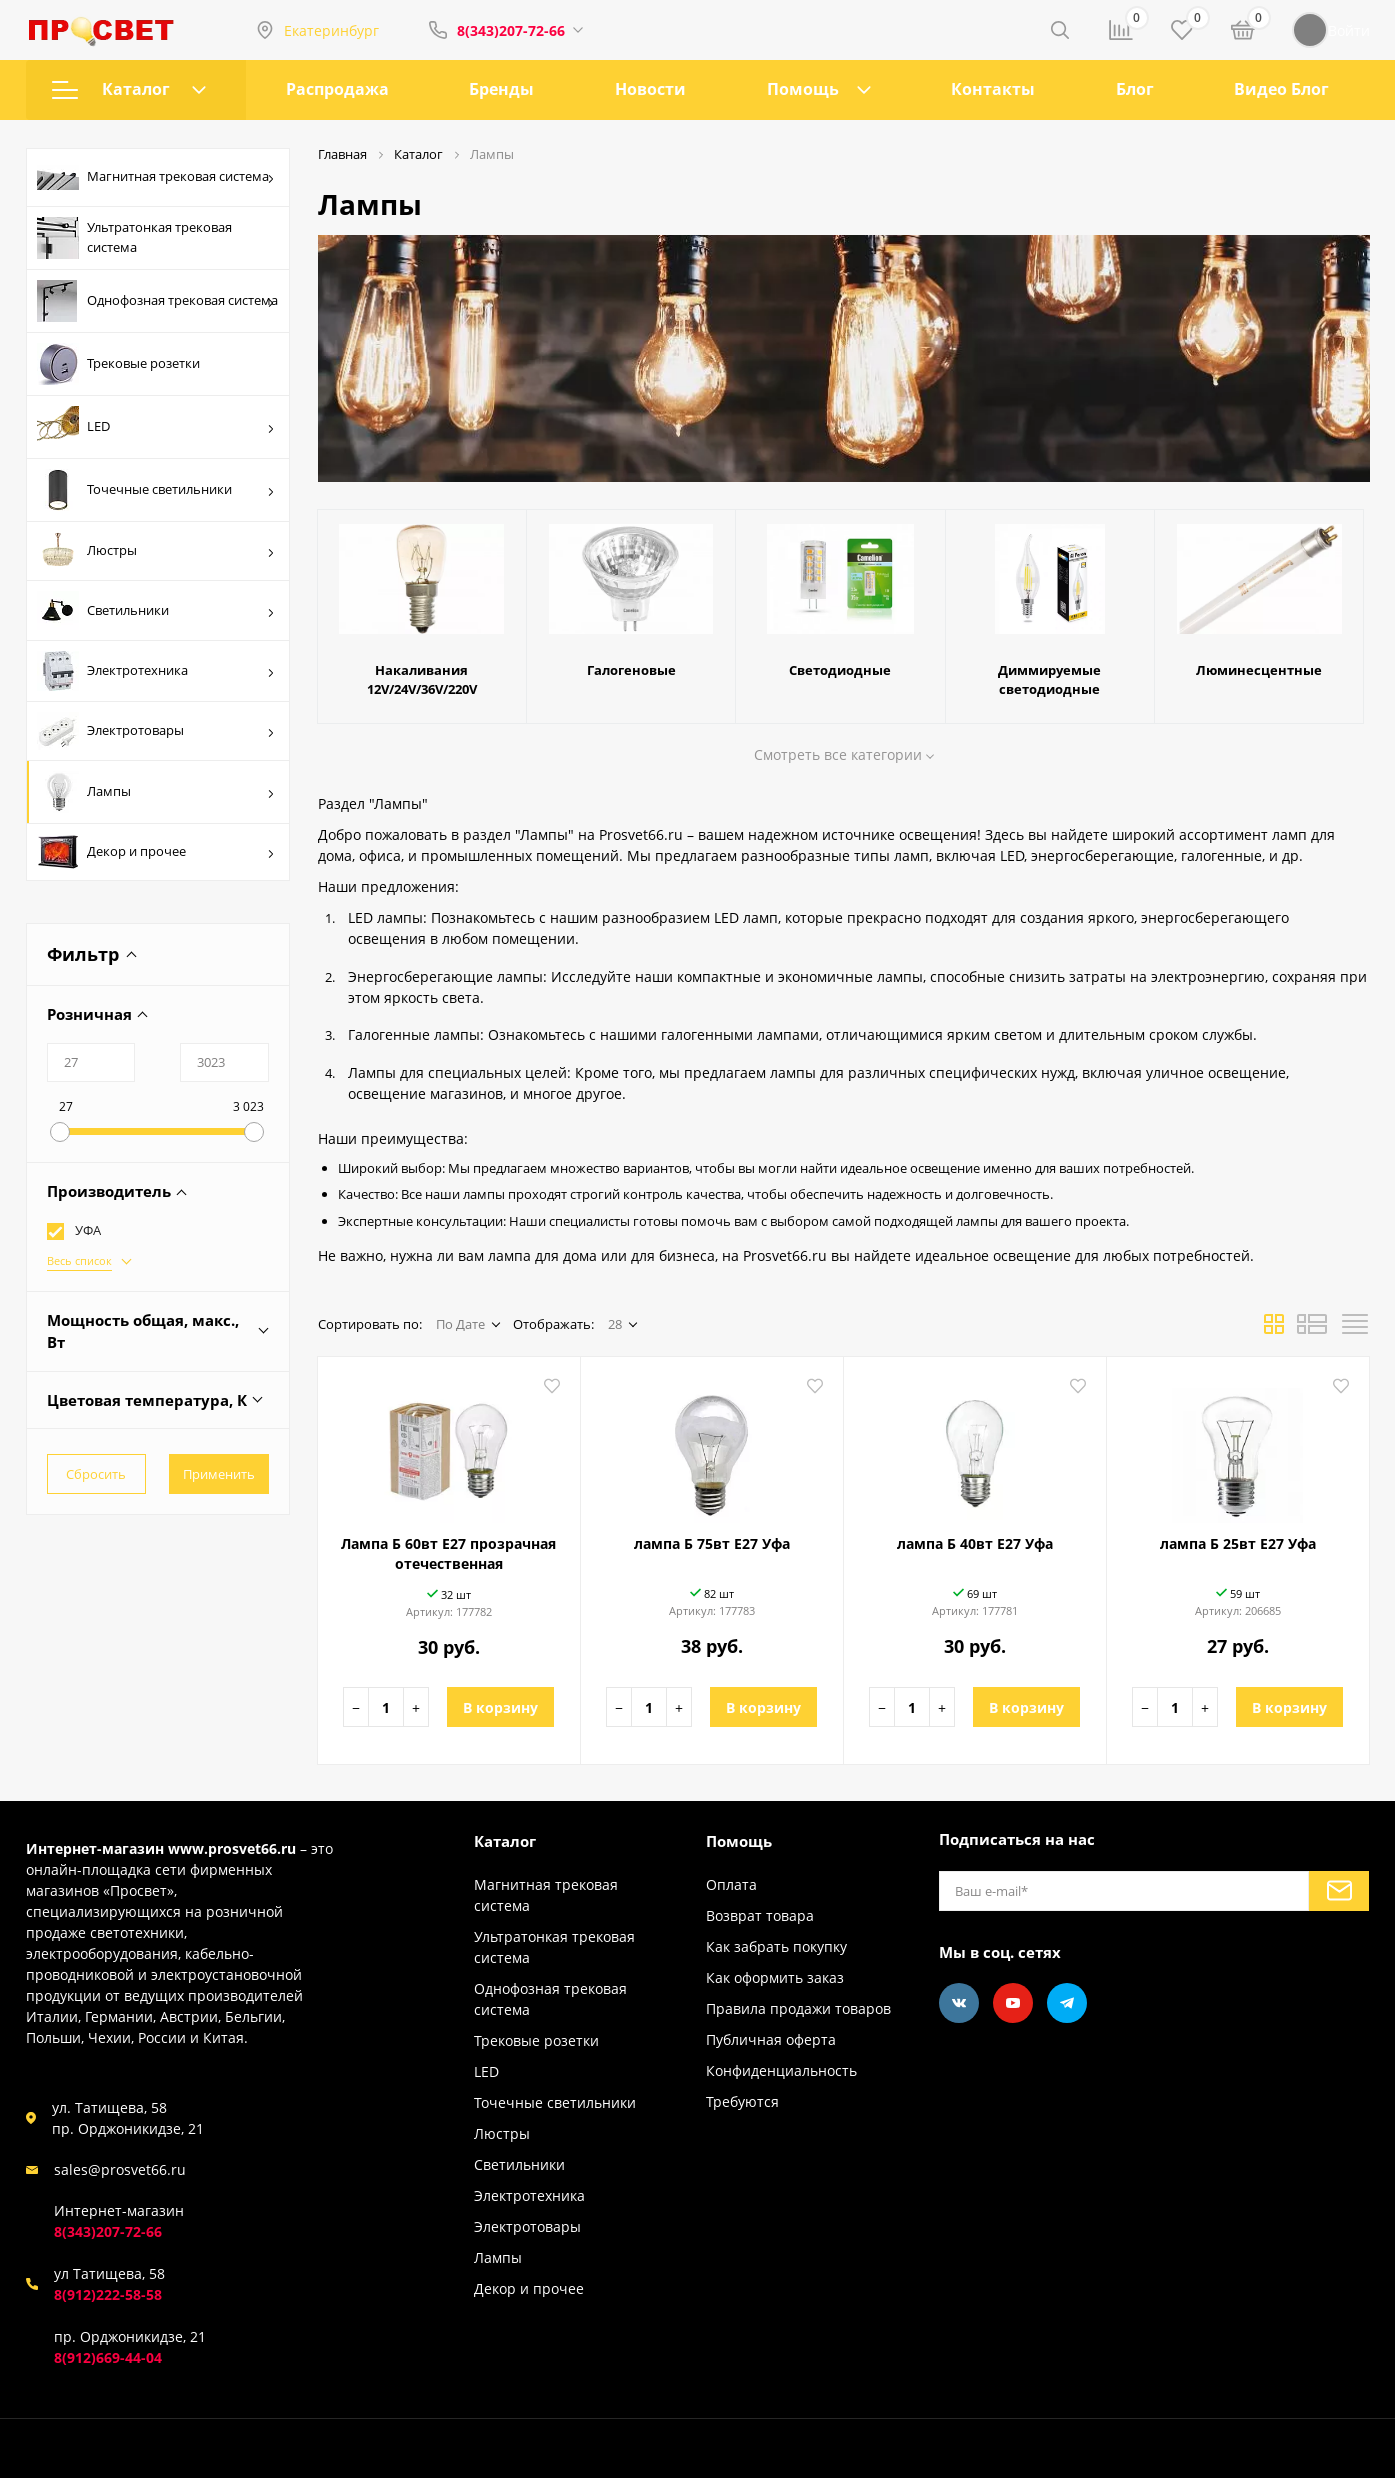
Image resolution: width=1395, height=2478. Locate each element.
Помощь (803, 89)
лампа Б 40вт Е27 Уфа (975, 1543)
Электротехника (156, 671)
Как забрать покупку (776, 1946)
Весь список (79, 1260)
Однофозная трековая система (157, 301)
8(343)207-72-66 (511, 30)
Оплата (731, 1884)
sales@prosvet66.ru (120, 2169)
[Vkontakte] (959, 2003)
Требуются (742, 2101)
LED (156, 427)
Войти (1331, 30)
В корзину (500, 1707)
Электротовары (156, 731)
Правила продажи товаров (798, 2008)
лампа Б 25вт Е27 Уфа (1238, 1543)
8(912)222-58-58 (108, 2294)
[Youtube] (1013, 2003)
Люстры (156, 551)
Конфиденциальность (781, 2070)
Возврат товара (760, 1915)
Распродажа (337, 89)
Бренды (501, 89)
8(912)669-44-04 (108, 2357)
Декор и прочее (156, 852)
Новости (650, 89)
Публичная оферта (771, 2039)
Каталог (129, 89)
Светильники (156, 610)
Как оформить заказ (775, 1977)
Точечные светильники (156, 490)
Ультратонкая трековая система (134, 238)
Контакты (993, 89)
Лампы (156, 792)
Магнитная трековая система (156, 178)
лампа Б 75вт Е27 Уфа (712, 1543)
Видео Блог (1281, 89)
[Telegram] (1067, 2003)
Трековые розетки (118, 364)
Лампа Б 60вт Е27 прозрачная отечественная (448, 1553)
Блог (1135, 89)
